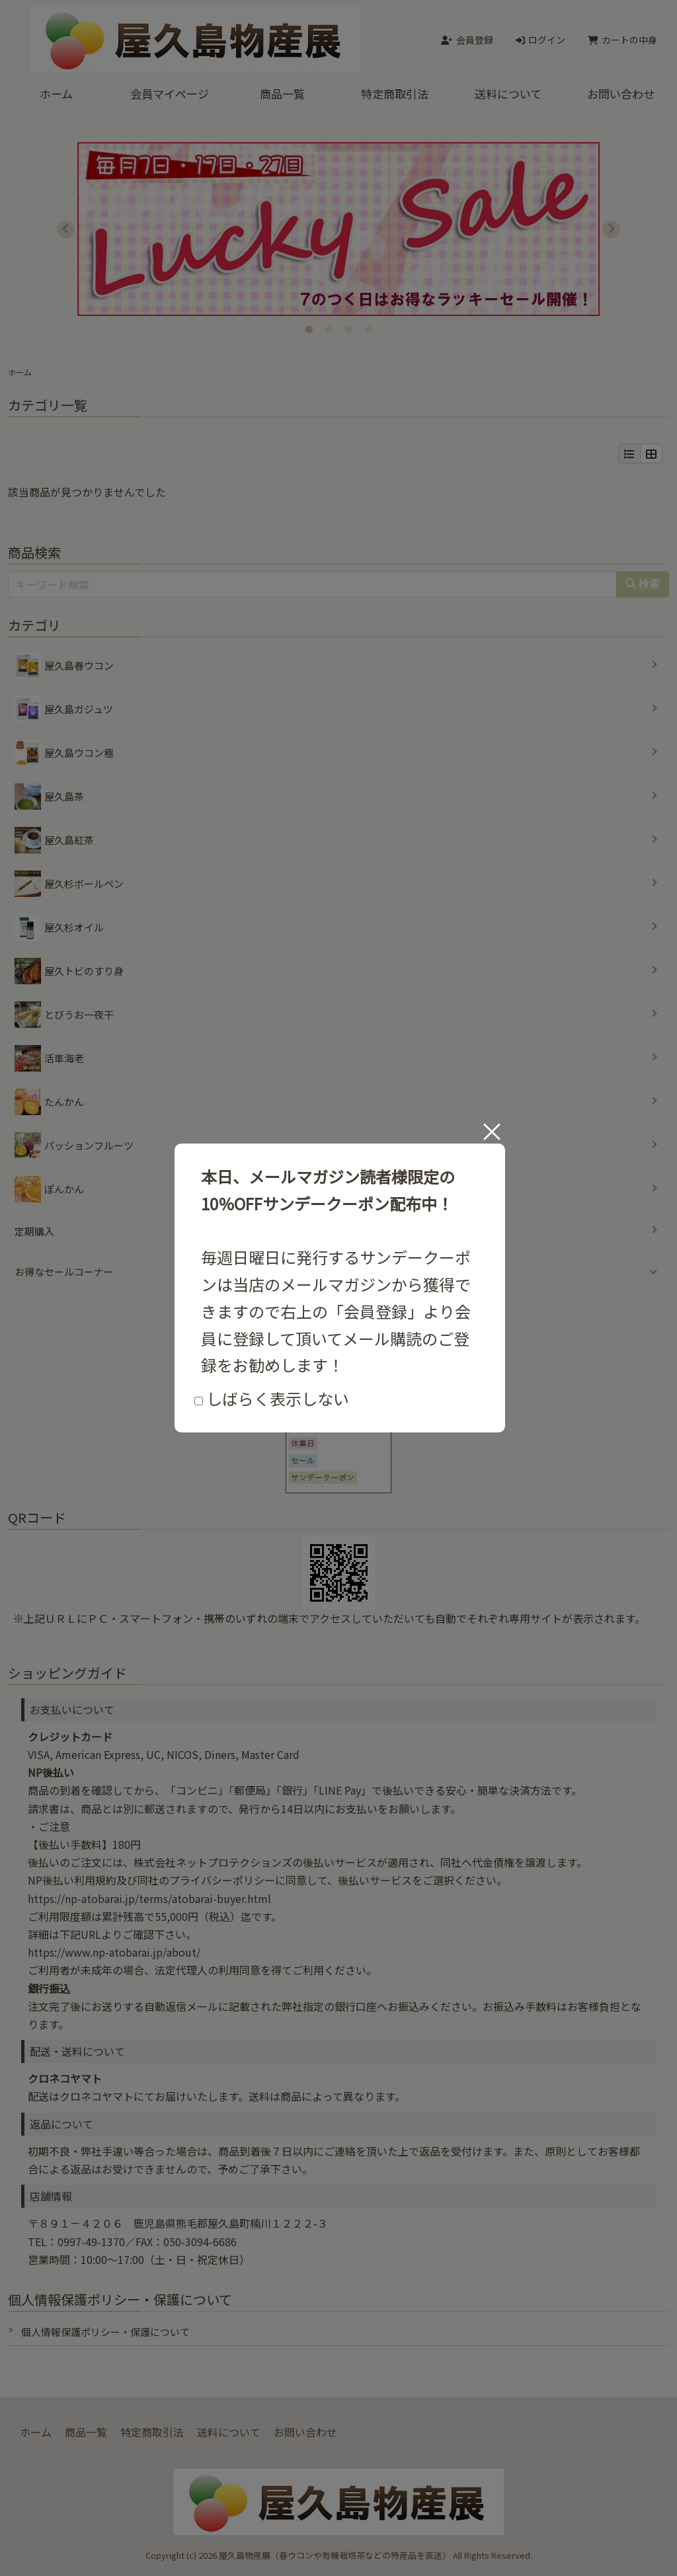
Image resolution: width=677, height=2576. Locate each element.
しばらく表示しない (271, 1398)
